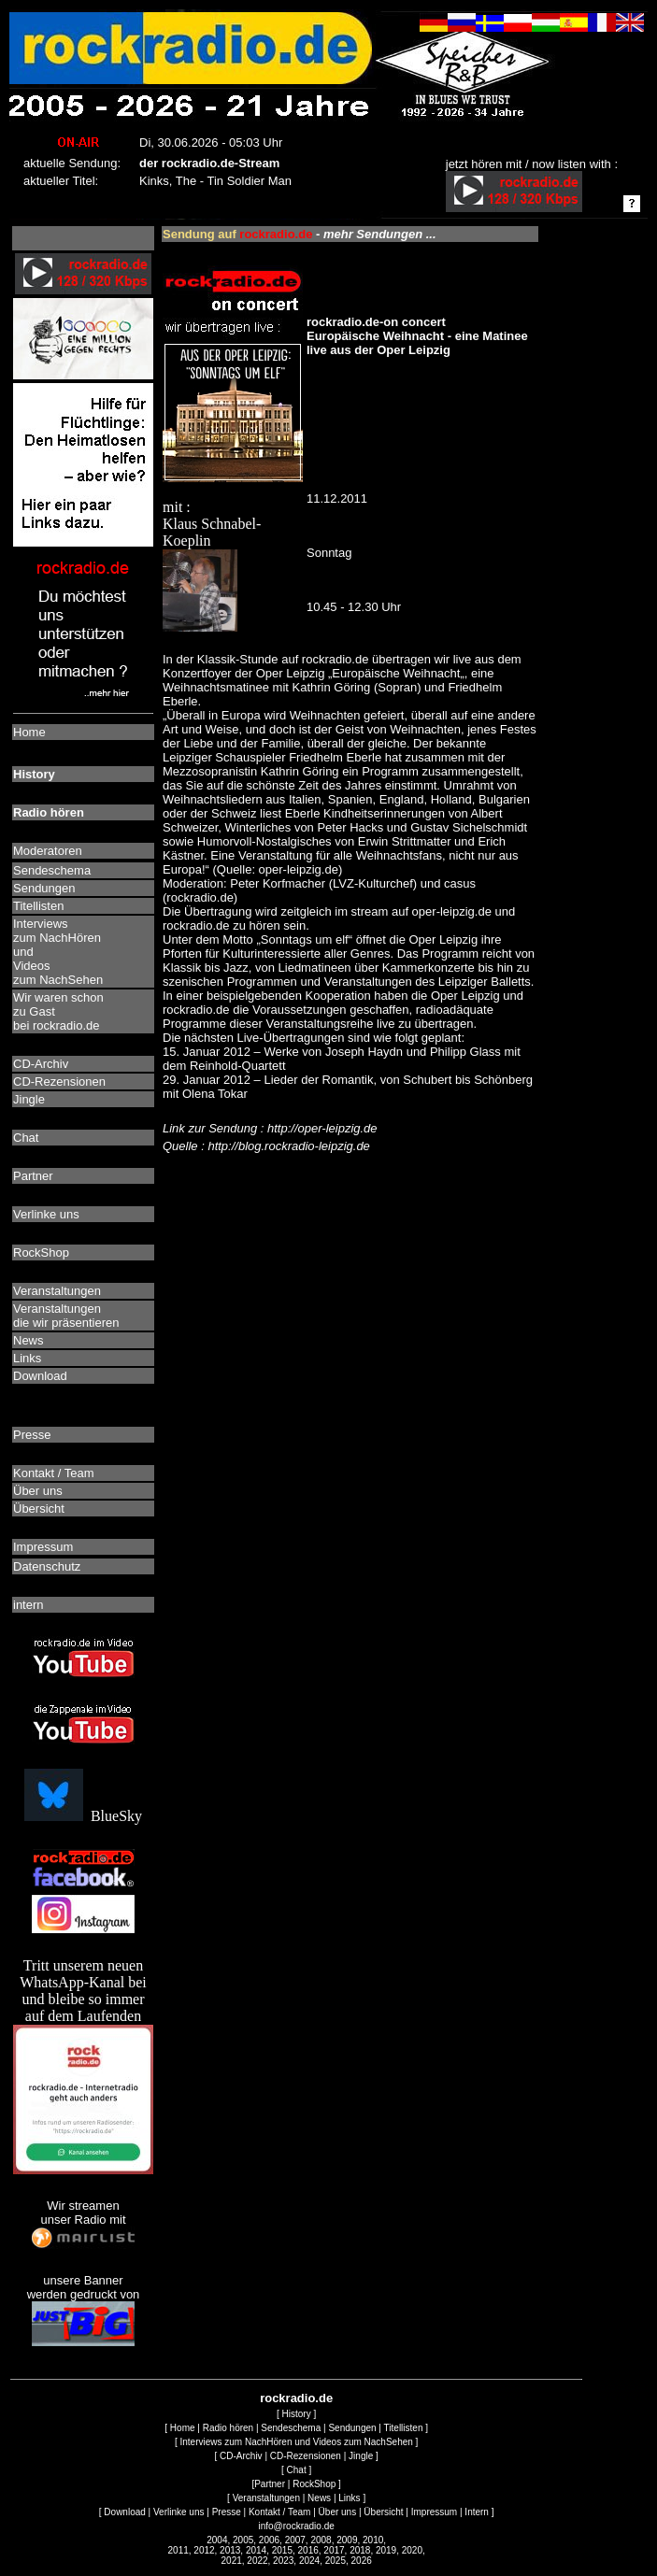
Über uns (338, 2512)
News (319, 2498)
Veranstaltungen (266, 2498)
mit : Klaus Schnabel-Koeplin (233, 480)
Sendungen (352, 2428)
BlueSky (83, 1816)
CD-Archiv (241, 2456)
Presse (226, 2512)
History (296, 2414)
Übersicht (383, 2512)
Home (182, 2428)
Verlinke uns (178, 2512)
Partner (269, 2484)
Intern (476, 2512)
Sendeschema (291, 2428)
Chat (297, 2470)
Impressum (434, 2512)
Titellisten (403, 2428)
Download (124, 2512)
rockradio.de (296, 2398)
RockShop (314, 2484)
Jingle (361, 2456)
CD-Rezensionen (305, 2456)
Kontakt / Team (280, 2512)
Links (349, 2498)
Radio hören (228, 2428)
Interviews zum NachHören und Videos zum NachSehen (295, 2442)
